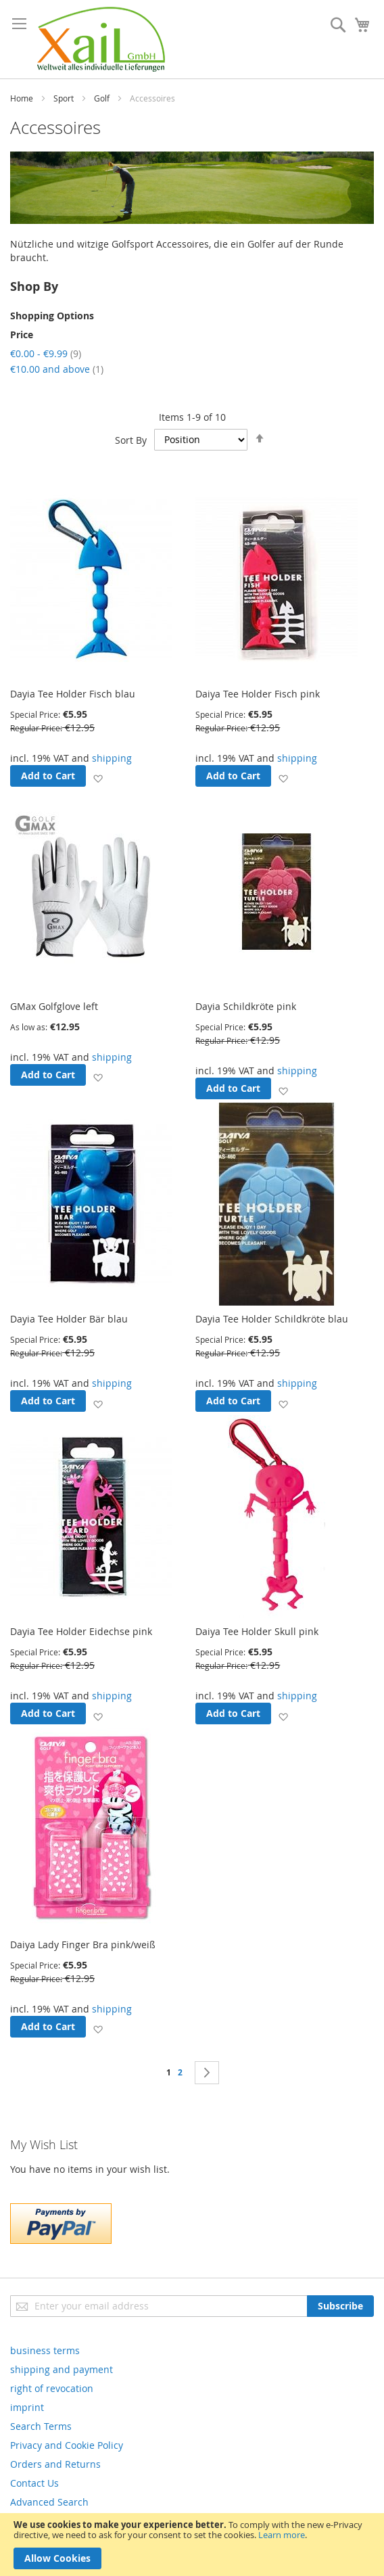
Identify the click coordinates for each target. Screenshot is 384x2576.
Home (21, 98)
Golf (102, 98)
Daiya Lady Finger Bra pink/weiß (82, 1944)
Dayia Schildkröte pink (245, 1006)
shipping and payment (61, 2369)
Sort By (131, 439)
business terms (45, 2350)
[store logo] (101, 39)
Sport (63, 98)
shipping (112, 758)
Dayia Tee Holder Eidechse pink (81, 1631)
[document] (192, 2544)
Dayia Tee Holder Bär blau (69, 1318)
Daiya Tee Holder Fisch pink (257, 693)
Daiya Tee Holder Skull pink (256, 1631)
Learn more (281, 2535)
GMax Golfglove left (54, 1006)
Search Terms (41, 2426)
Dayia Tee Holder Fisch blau (72, 693)
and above (56, 369)
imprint (27, 2407)
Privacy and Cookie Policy (66, 2445)
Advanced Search (49, 2502)
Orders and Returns (55, 2464)
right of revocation (51, 2388)
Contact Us (34, 2483)
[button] (98, 778)
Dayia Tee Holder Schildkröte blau (271, 1318)
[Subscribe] (340, 2306)
